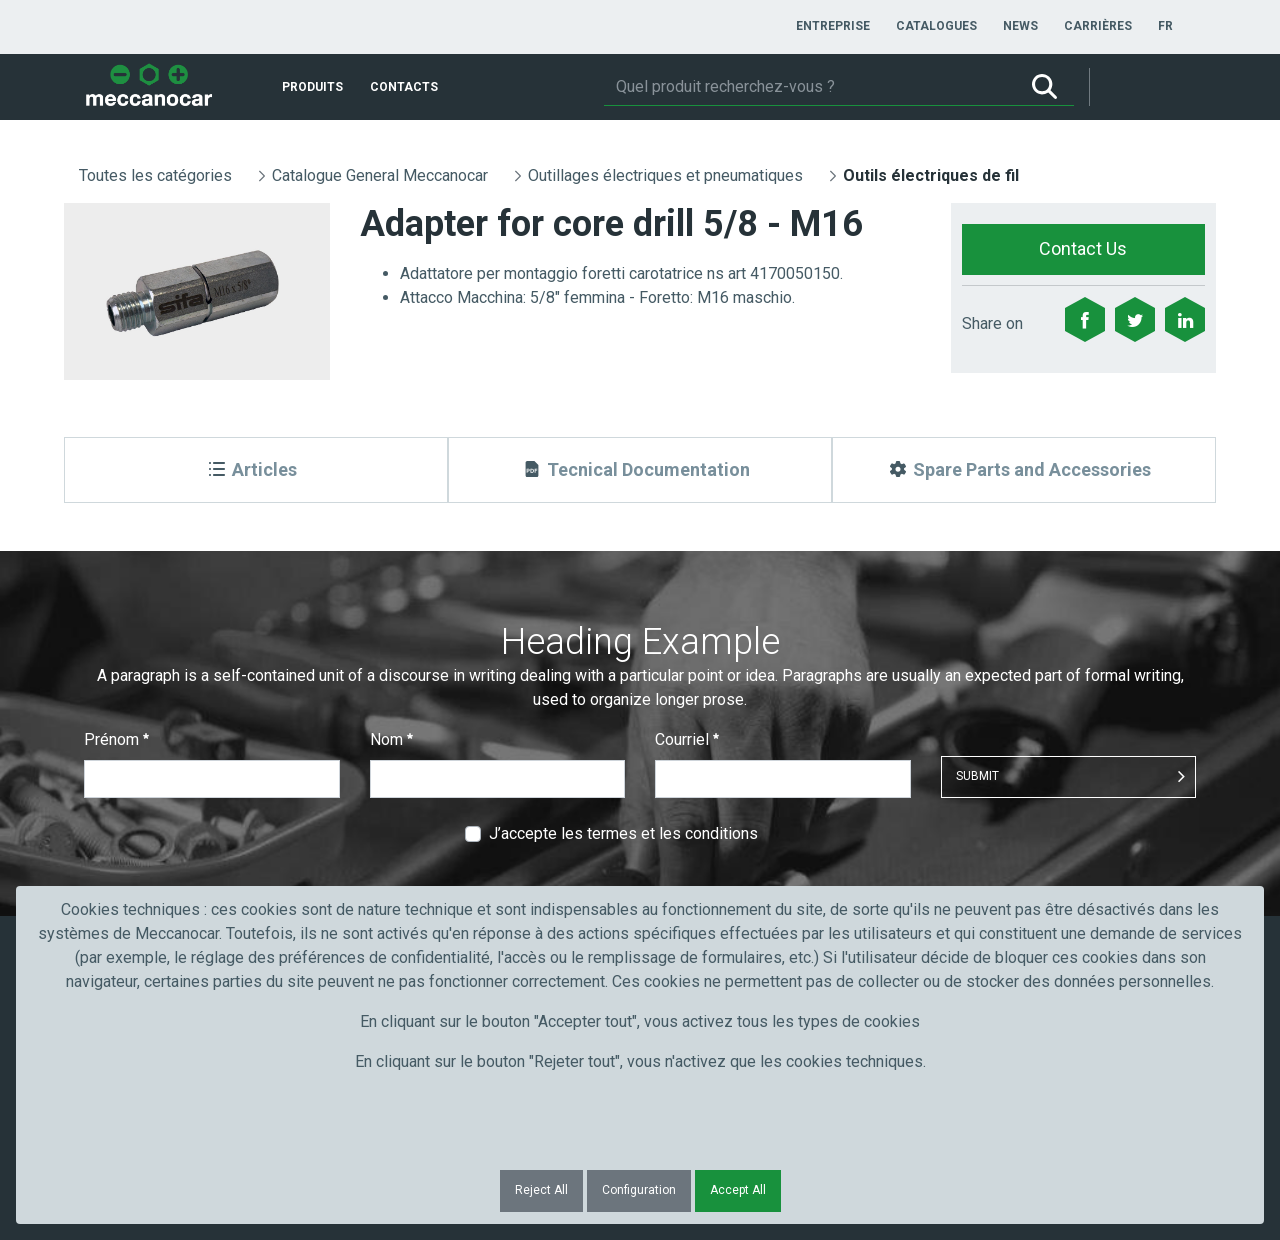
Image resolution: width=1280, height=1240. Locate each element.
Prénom (116, 739)
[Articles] (256, 470)
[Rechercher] (809, 87)
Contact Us (1083, 248)
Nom (391, 739)
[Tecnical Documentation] (640, 470)
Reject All (541, 1190)
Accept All (738, 1190)
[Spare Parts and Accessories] (1024, 470)
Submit (977, 776)
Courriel (687, 739)
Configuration (639, 1190)
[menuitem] (833, 26)
